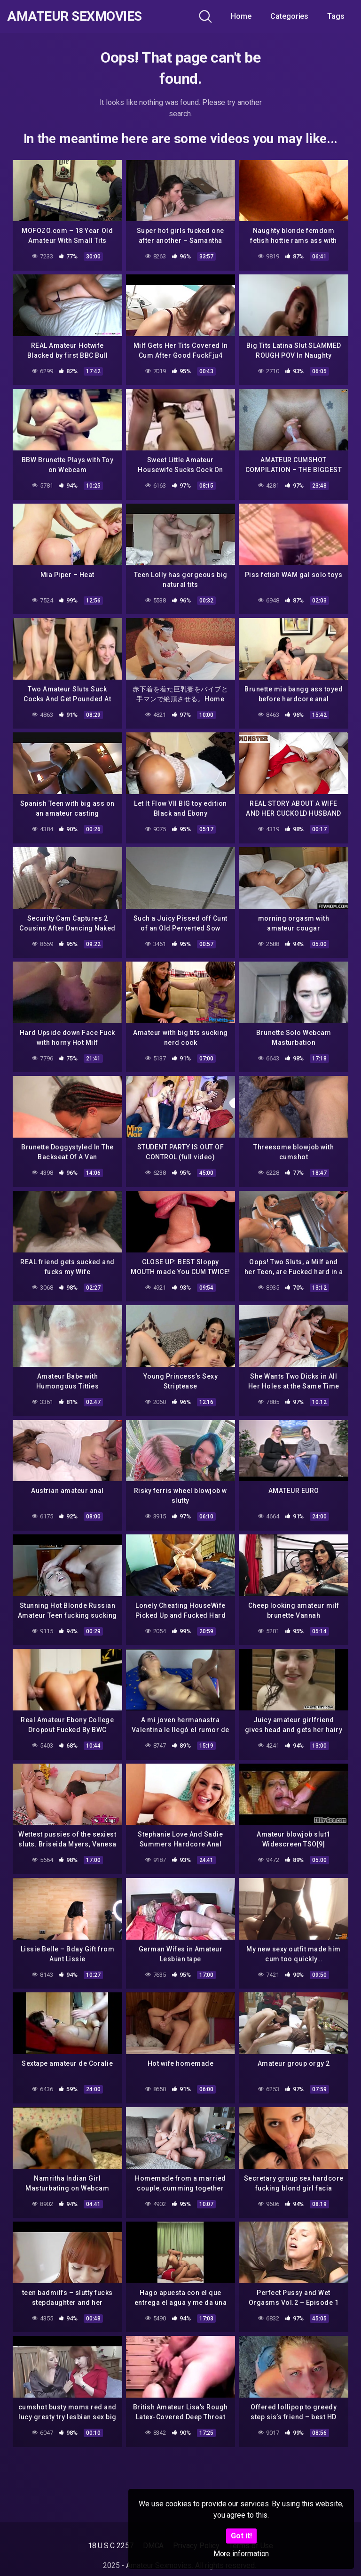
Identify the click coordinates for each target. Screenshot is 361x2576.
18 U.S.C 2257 (110, 2545)
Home (241, 16)
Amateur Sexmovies (74, 16)
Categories (289, 16)
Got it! (241, 2535)
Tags (336, 16)
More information (241, 2553)
